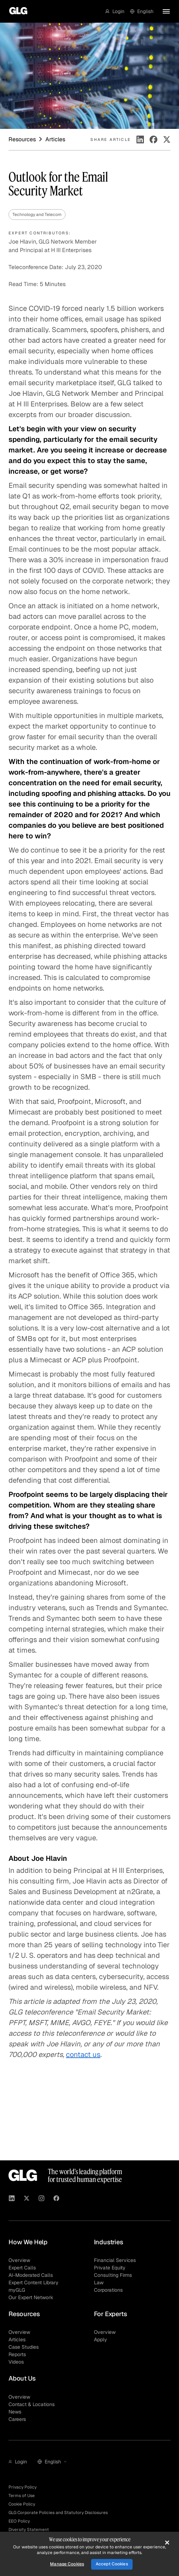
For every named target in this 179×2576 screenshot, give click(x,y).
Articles (17, 2339)
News (15, 2412)
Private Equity (109, 2267)
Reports (17, 2354)
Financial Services (115, 2260)
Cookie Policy (22, 2504)
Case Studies (24, 2347)
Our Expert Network (31, 2297)
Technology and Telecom (37, 214)
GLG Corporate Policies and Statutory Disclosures (58, 2512)
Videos (16, 2362)
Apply (100, 2339)
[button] (114, 11)
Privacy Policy (23, 2487)
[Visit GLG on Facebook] (56, 2199)
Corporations (108, 2290)
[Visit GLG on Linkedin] (12, 2199)
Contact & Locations (32, 2404)
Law (99, 2282)
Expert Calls (22, 2267)
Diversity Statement (29, 2529)
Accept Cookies (112, 2564)
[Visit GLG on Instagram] (41, 2199)
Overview (19, 2260)
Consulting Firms (113, 2275)
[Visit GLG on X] (26, 2199)
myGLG (17, 2290)
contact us (83, 2054)
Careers (17, 2419)
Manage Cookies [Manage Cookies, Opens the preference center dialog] (67, 2564)
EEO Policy (19, 2521)
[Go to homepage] (16, 11)
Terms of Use (22, 2495)
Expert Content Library (33, 2282)
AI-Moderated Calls (31, 2275)
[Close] (167, 2542)
